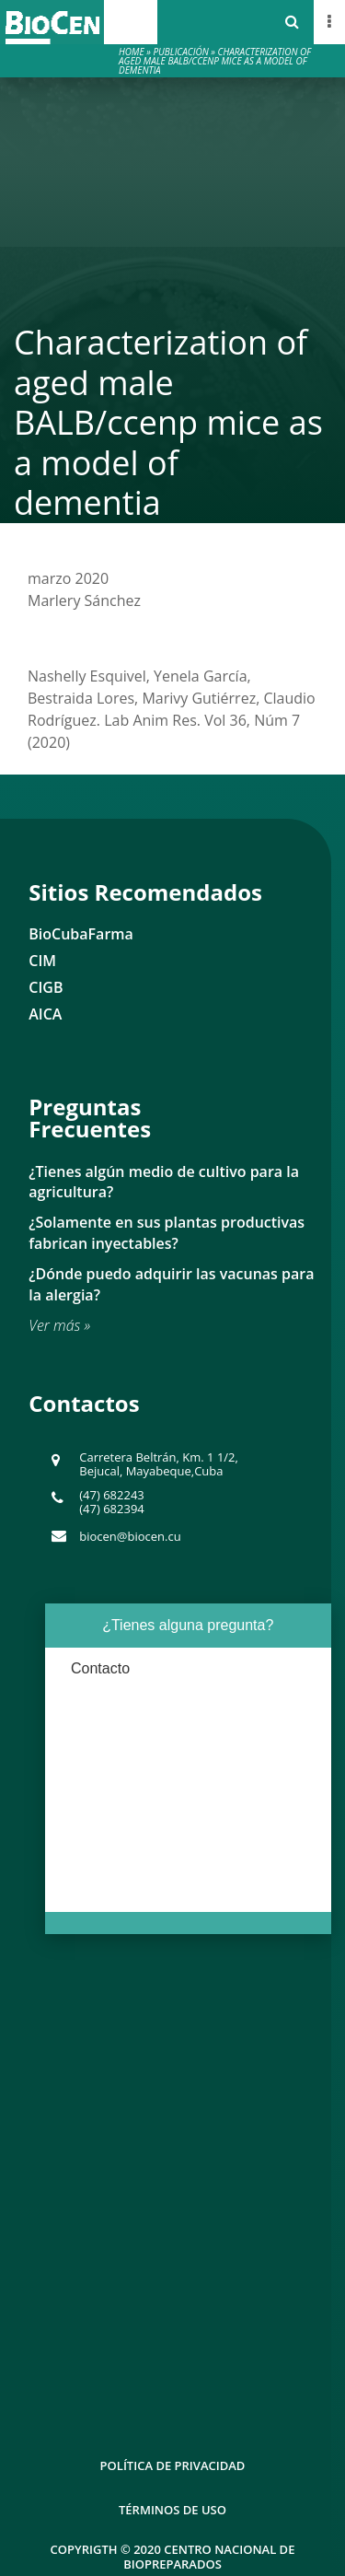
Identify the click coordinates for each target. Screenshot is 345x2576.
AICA (45, 1014)
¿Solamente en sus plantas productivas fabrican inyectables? (167, 1232)
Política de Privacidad (173, 2465)
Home (131, 51)
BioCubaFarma (81, 934)
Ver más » (59, 1325)
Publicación (180, 51)
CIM (42, 960)
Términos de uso (172, 2509)
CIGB (46, 987)
